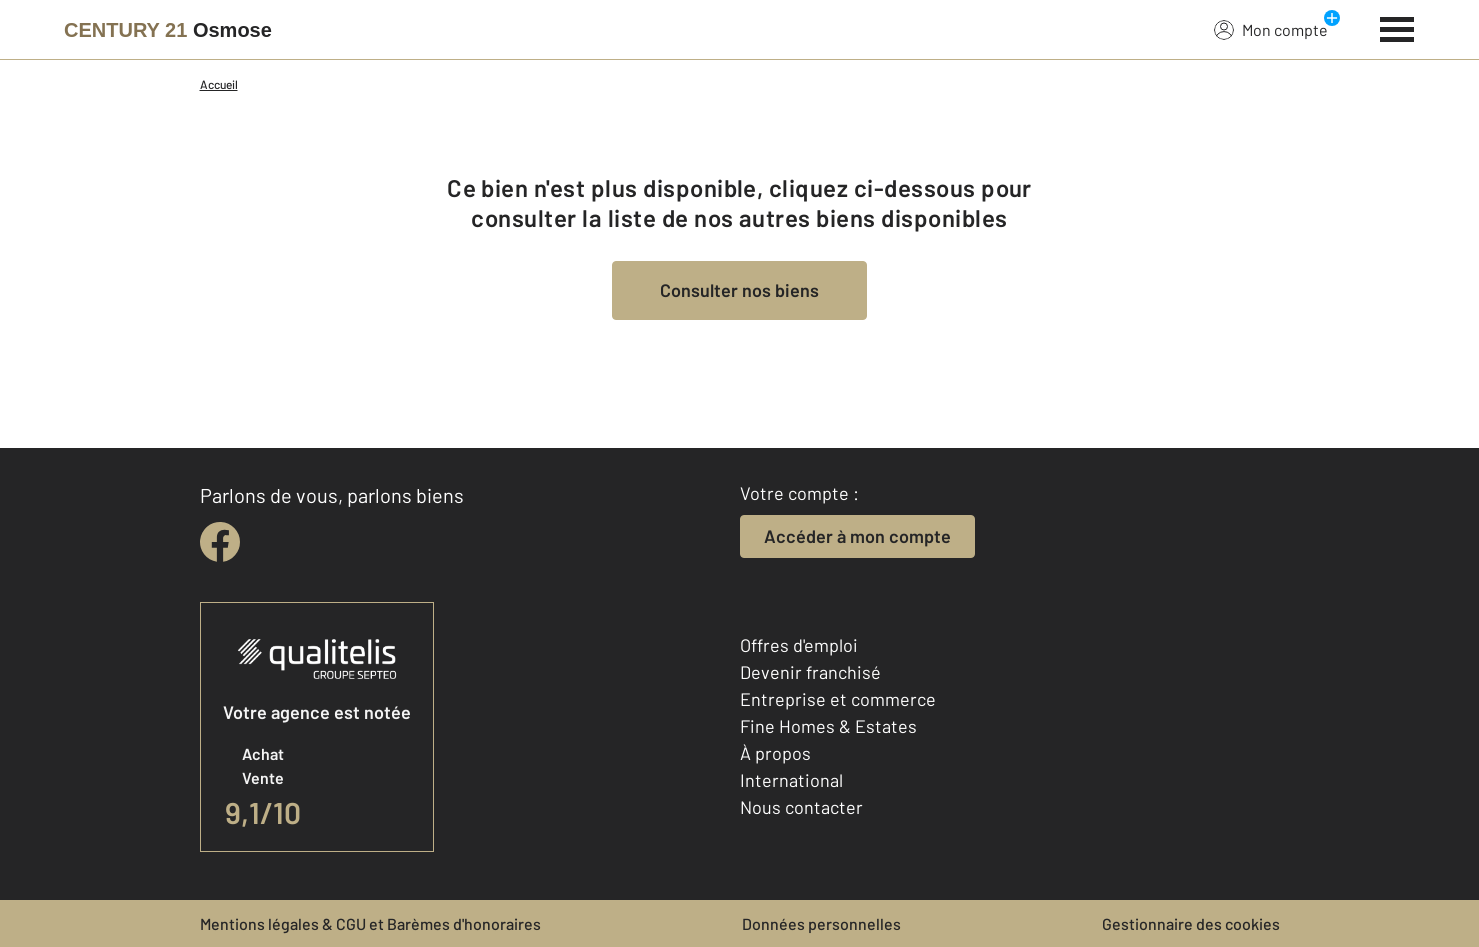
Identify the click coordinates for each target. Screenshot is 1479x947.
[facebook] (220, 542)
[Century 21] (168, 30)
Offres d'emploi (799, 645)
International (791, 780)
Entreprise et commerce (838, 699)
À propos (775, 753)
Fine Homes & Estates (828, 726)
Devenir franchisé (810, 672)
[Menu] (1397, 27)
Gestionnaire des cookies (1191, 923)
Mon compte (1271, 29)
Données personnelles (821, 923)
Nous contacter (801, 807)
